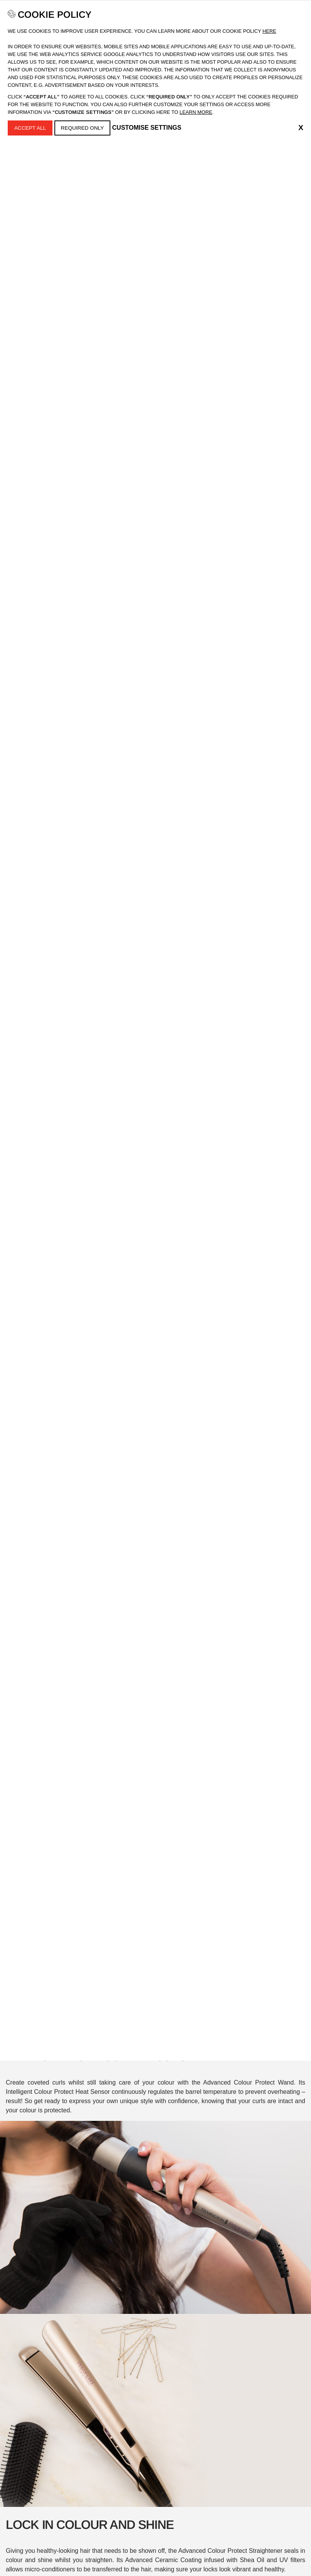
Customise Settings (146, 127)
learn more (195, 112)
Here (269, 31)
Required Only (82, 128)
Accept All (30, 128)
